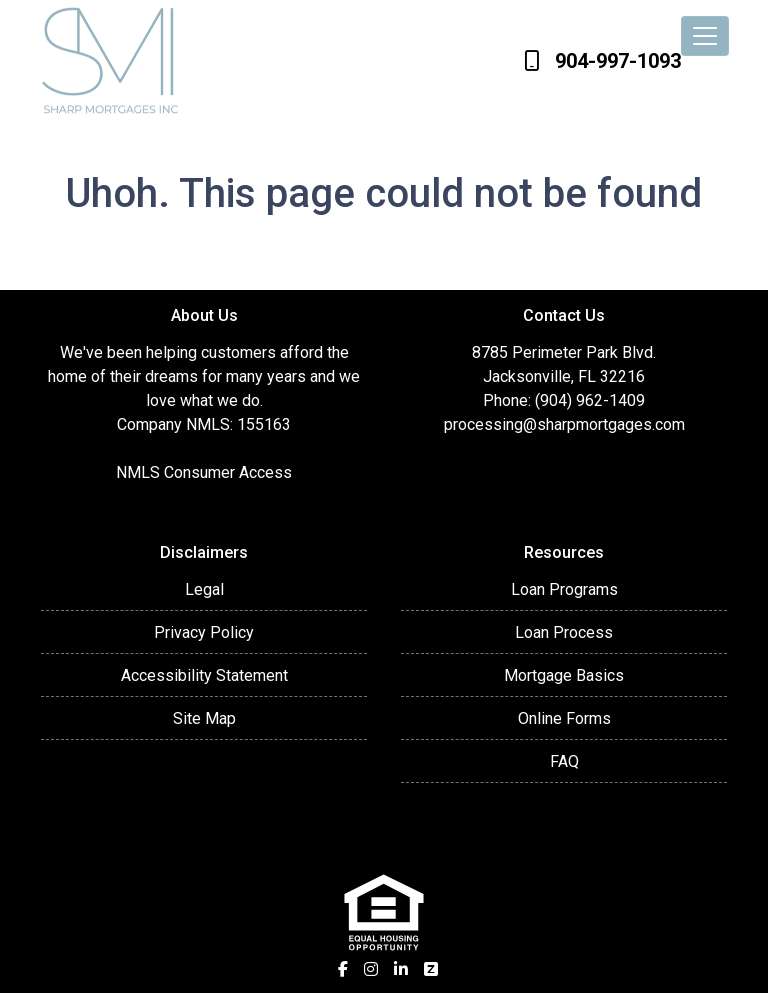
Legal (204, 589)
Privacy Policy (204, 632)
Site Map (204, 718)
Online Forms (564, 718)
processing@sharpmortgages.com (564, 424)
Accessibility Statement (204, 675)
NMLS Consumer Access (204, 472)
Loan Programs (564, 589)
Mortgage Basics (564, 675)
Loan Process (564, 632)
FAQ (564, 761)
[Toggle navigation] (705, 36)
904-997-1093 (602, 61)
